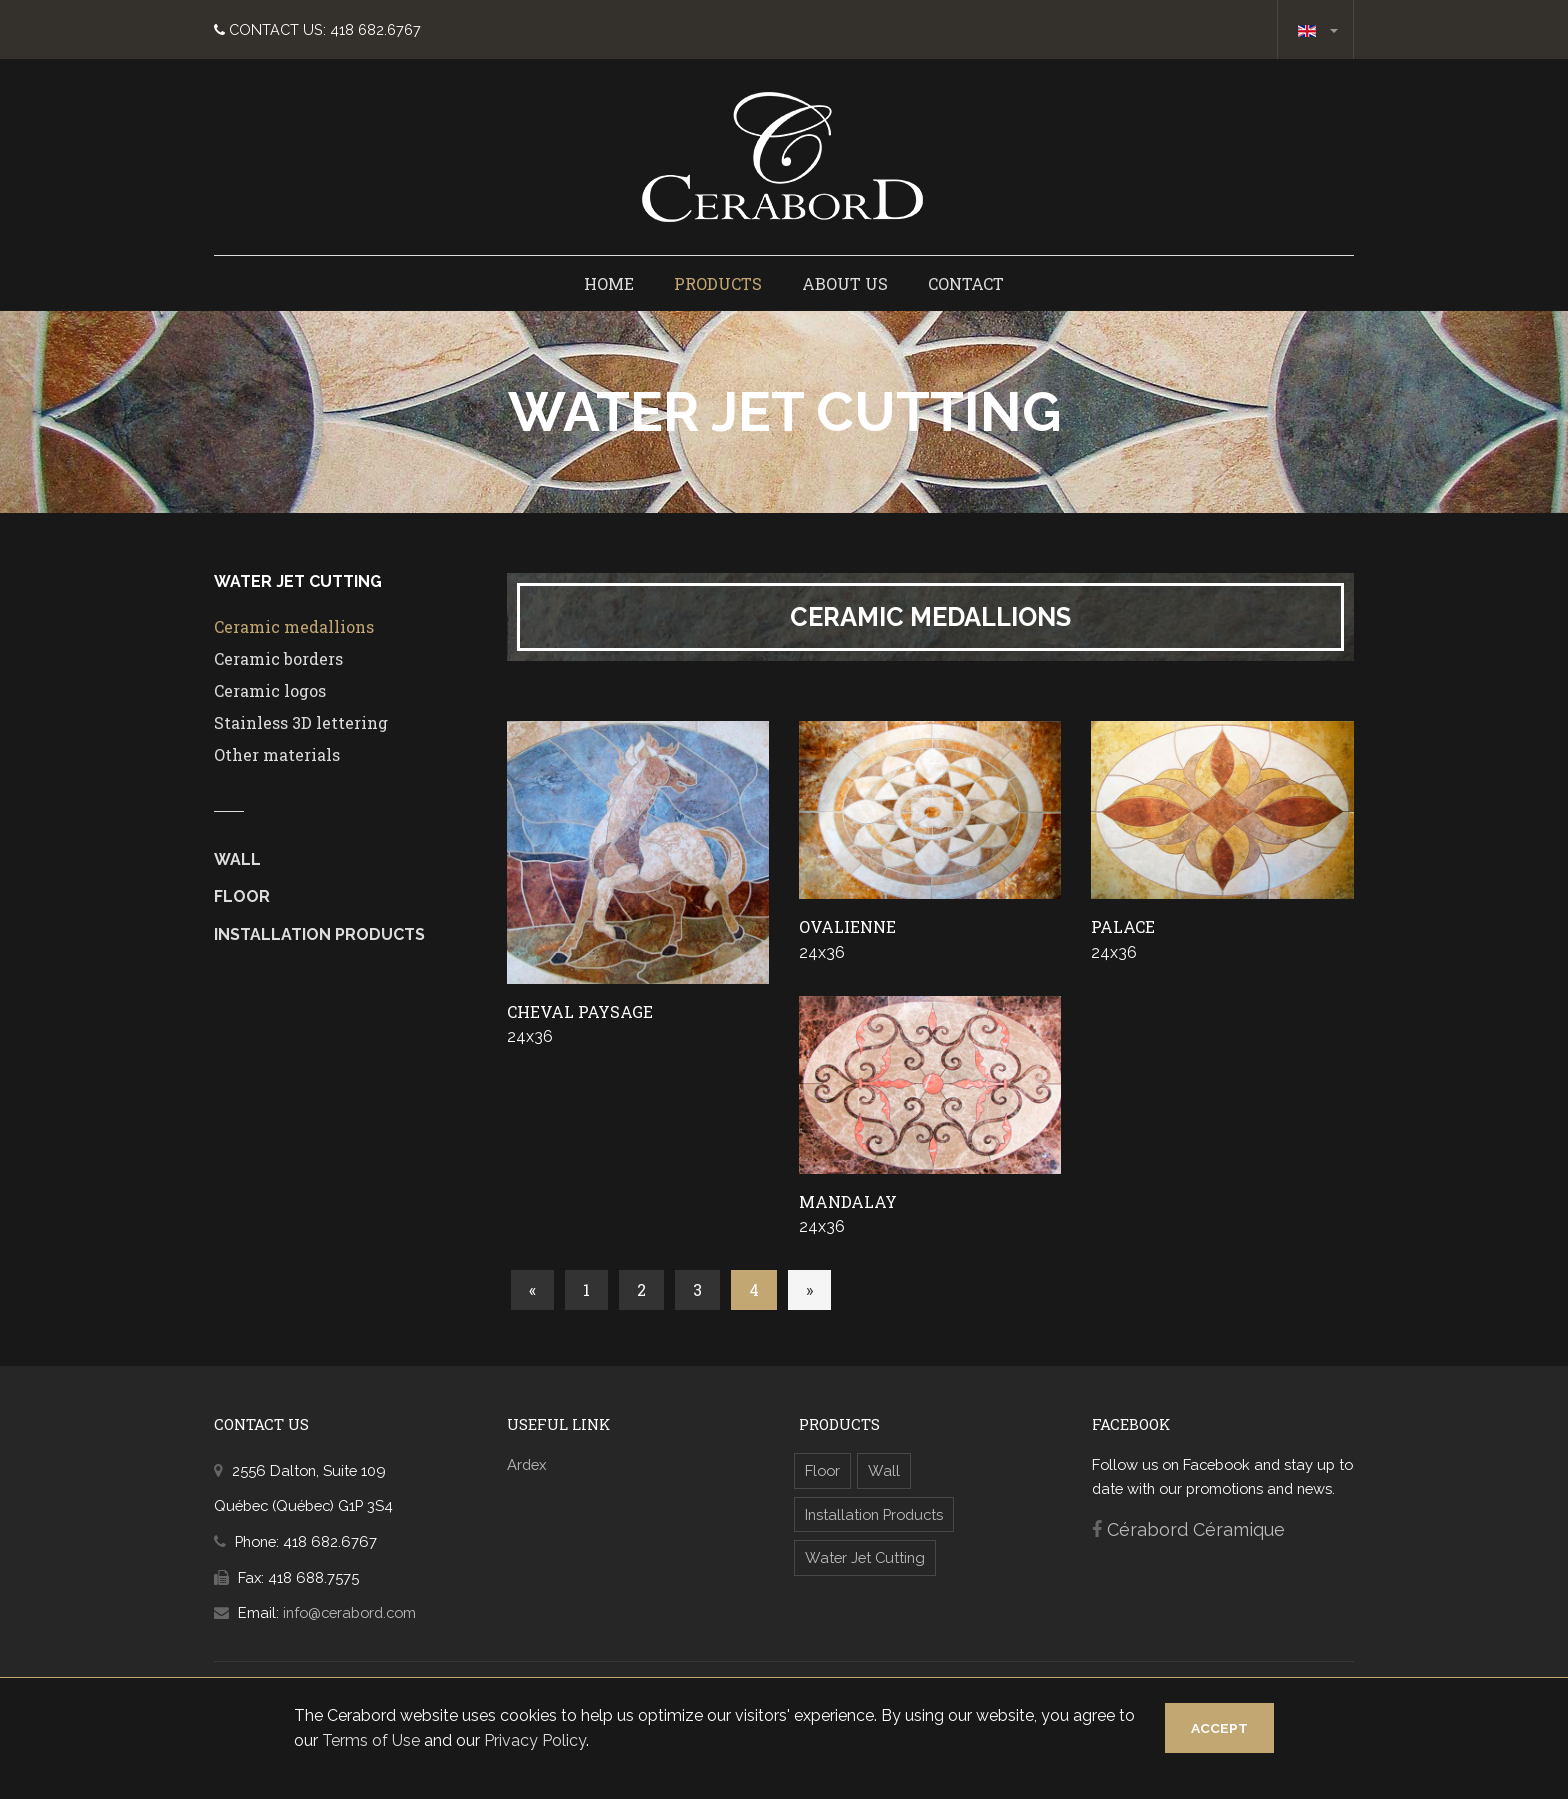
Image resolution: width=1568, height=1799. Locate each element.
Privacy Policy (555, 1740)
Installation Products (319, 936)
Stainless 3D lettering (301, 724)
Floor (242, 898)
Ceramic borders (278, 660)
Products (718, 285)
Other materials (277, 756)
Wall (237, 861)
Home (609, 285)
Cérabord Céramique (1196, 1531)
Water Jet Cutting (865, 1559)
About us (845, 285)
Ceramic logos (270, 692)
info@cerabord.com (349, 1614)
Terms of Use (391, 1740)
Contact (966, 285)
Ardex (526, 1466)
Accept (1204, 1728)
